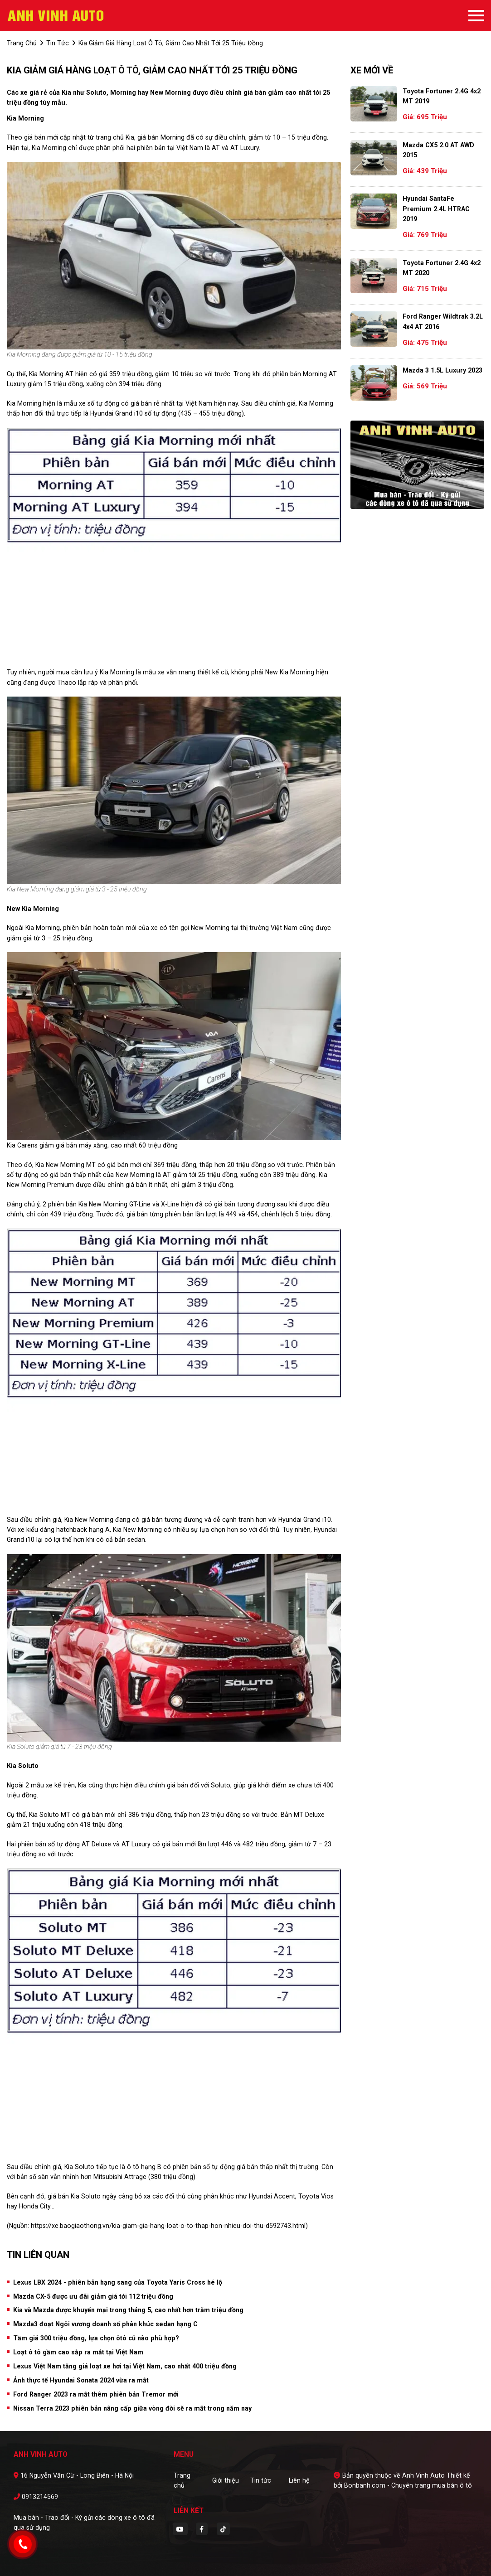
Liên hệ (299, 2480)
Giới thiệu (225, 2480)
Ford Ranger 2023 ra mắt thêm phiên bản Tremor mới (96, 2394)
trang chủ (22, 43)
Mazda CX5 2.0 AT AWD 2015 (438, 150)
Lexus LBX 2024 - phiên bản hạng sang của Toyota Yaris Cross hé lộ (117, 2282)
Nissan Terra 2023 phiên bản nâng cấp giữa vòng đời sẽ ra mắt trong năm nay (132, 2408)
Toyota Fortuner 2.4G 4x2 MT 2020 (442, 267)
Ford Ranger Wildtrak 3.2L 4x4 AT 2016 (443, 321)
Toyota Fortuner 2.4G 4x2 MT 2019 (442, 96)
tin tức (57, 43)
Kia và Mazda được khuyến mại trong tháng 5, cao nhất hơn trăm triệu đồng (128, 2310)
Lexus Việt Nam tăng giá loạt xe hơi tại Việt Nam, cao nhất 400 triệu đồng (125, 2366)
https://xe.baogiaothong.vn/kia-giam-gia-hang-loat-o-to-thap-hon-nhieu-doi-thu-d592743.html (168, 2225)
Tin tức (260, 2480)
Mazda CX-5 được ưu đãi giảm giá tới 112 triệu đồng (93, 2296)
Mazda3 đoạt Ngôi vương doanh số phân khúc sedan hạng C (105, 2324)
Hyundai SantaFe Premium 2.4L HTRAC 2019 (436, 209)
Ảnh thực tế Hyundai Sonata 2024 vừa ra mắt (81, 2380)
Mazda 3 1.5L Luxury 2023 (442, 370)
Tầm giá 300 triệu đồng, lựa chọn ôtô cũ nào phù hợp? (96, 2338)
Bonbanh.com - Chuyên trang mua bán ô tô (408, 2485)
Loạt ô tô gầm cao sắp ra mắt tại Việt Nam (78, 2352)
